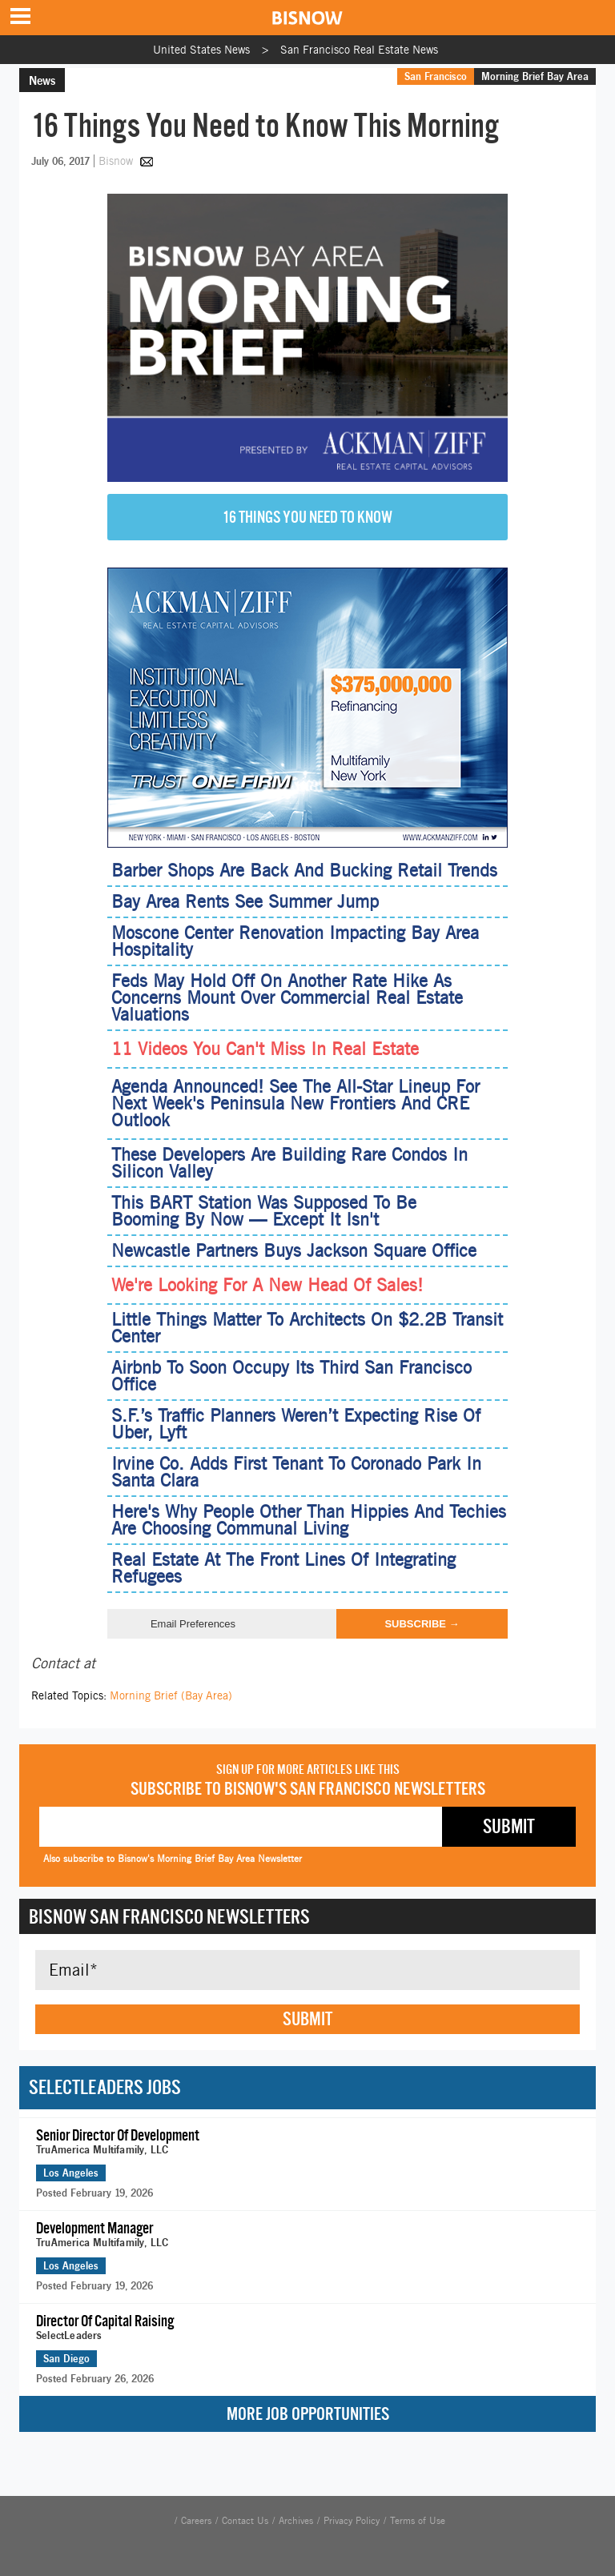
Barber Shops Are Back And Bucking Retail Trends (304, 870)
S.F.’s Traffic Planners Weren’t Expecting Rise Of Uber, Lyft (295, 1423)
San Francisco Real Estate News (359, 49)
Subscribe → (421, 1624)
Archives (296, 2520)
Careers (196, 2520)
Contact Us (245, 2520)
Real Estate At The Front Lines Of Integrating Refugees (283, 1568)
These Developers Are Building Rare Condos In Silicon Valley (289, 1163)
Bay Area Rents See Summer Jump (245, 901)
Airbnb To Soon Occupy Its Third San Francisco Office (291, 1375)
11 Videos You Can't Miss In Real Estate (265, 1049)
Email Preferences (193, 1624)
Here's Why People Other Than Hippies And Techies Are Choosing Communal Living (308, 1520)
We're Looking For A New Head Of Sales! (267, 1285)
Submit (307, 2018)
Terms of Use (417, 2520)
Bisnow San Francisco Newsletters (169, 1916)
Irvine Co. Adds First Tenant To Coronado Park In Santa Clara (296, 1472)
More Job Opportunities (308, 2414)
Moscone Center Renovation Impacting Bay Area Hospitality (295, 941)
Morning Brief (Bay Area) (171, 1695)
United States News (201, 49)
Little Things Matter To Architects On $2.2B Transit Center (307, 1327)
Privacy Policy (352, 2520)
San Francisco (435, 76)
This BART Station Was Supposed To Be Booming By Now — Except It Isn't (263, 1211)
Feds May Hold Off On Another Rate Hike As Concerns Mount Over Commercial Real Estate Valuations (287, 997)
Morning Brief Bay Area (535, 76)
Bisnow (115, 160)
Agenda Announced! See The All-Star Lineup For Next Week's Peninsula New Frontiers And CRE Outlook (295, 1103)
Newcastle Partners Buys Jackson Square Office (293, 1250)
